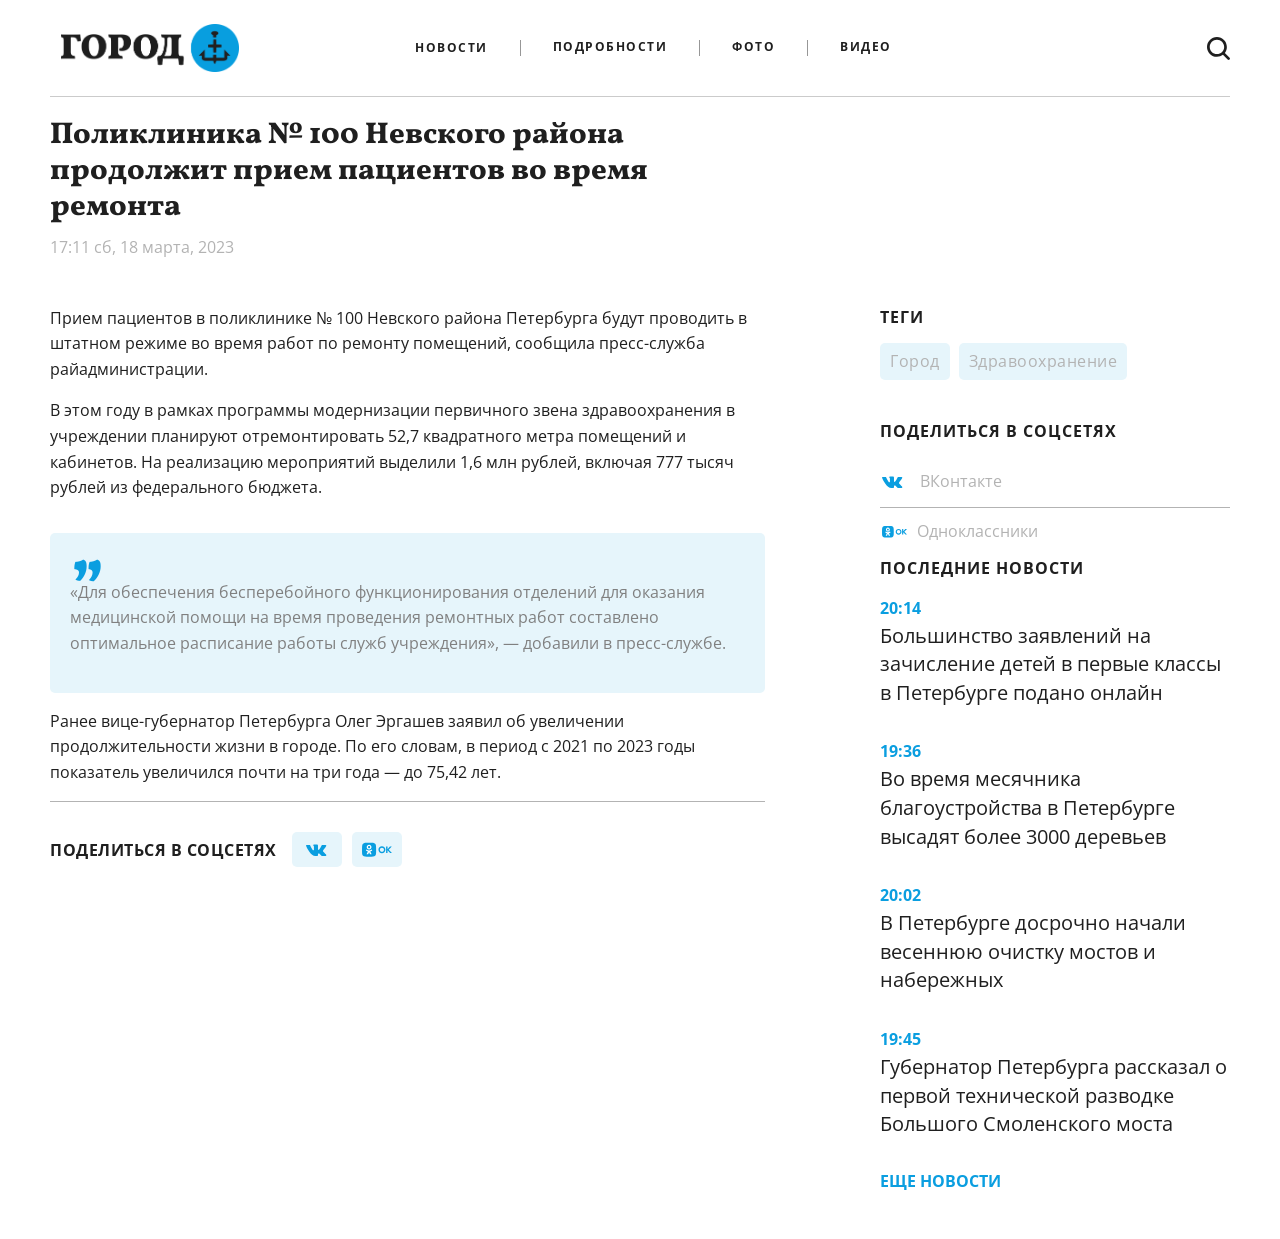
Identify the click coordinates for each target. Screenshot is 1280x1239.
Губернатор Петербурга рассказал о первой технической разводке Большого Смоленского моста (1053, 1095)
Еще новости (940, 1181)
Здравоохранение (1043, 361)
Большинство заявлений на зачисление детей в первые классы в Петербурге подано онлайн (1050, 664)
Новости (451, 48)
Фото (753, 47)
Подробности (610, 47)
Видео (866, 47)
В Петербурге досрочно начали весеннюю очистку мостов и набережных (1033, 951)
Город (915, 361)
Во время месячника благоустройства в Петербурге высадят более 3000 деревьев (1027, 807)
